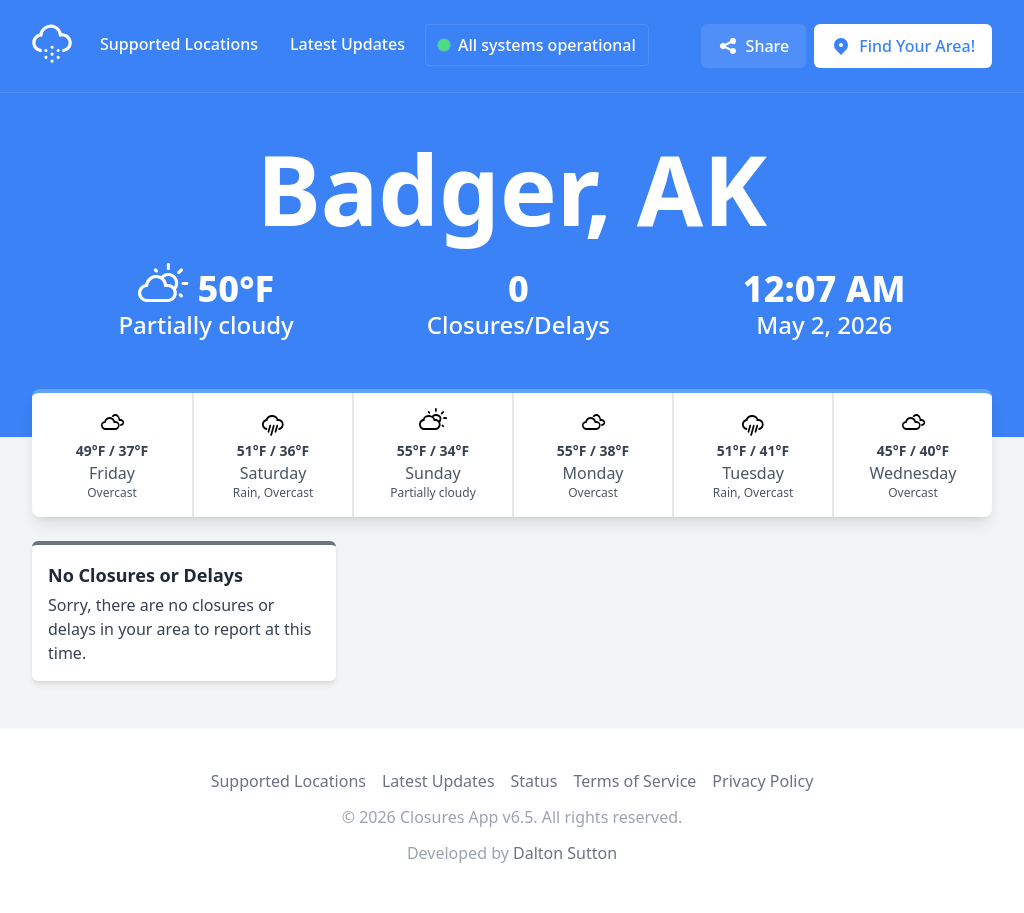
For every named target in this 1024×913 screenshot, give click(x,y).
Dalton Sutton (565, 853)
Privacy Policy (762, 781)
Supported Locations (179, 44)
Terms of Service (634, 781)
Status (534, 781)
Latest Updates (347, 44)
